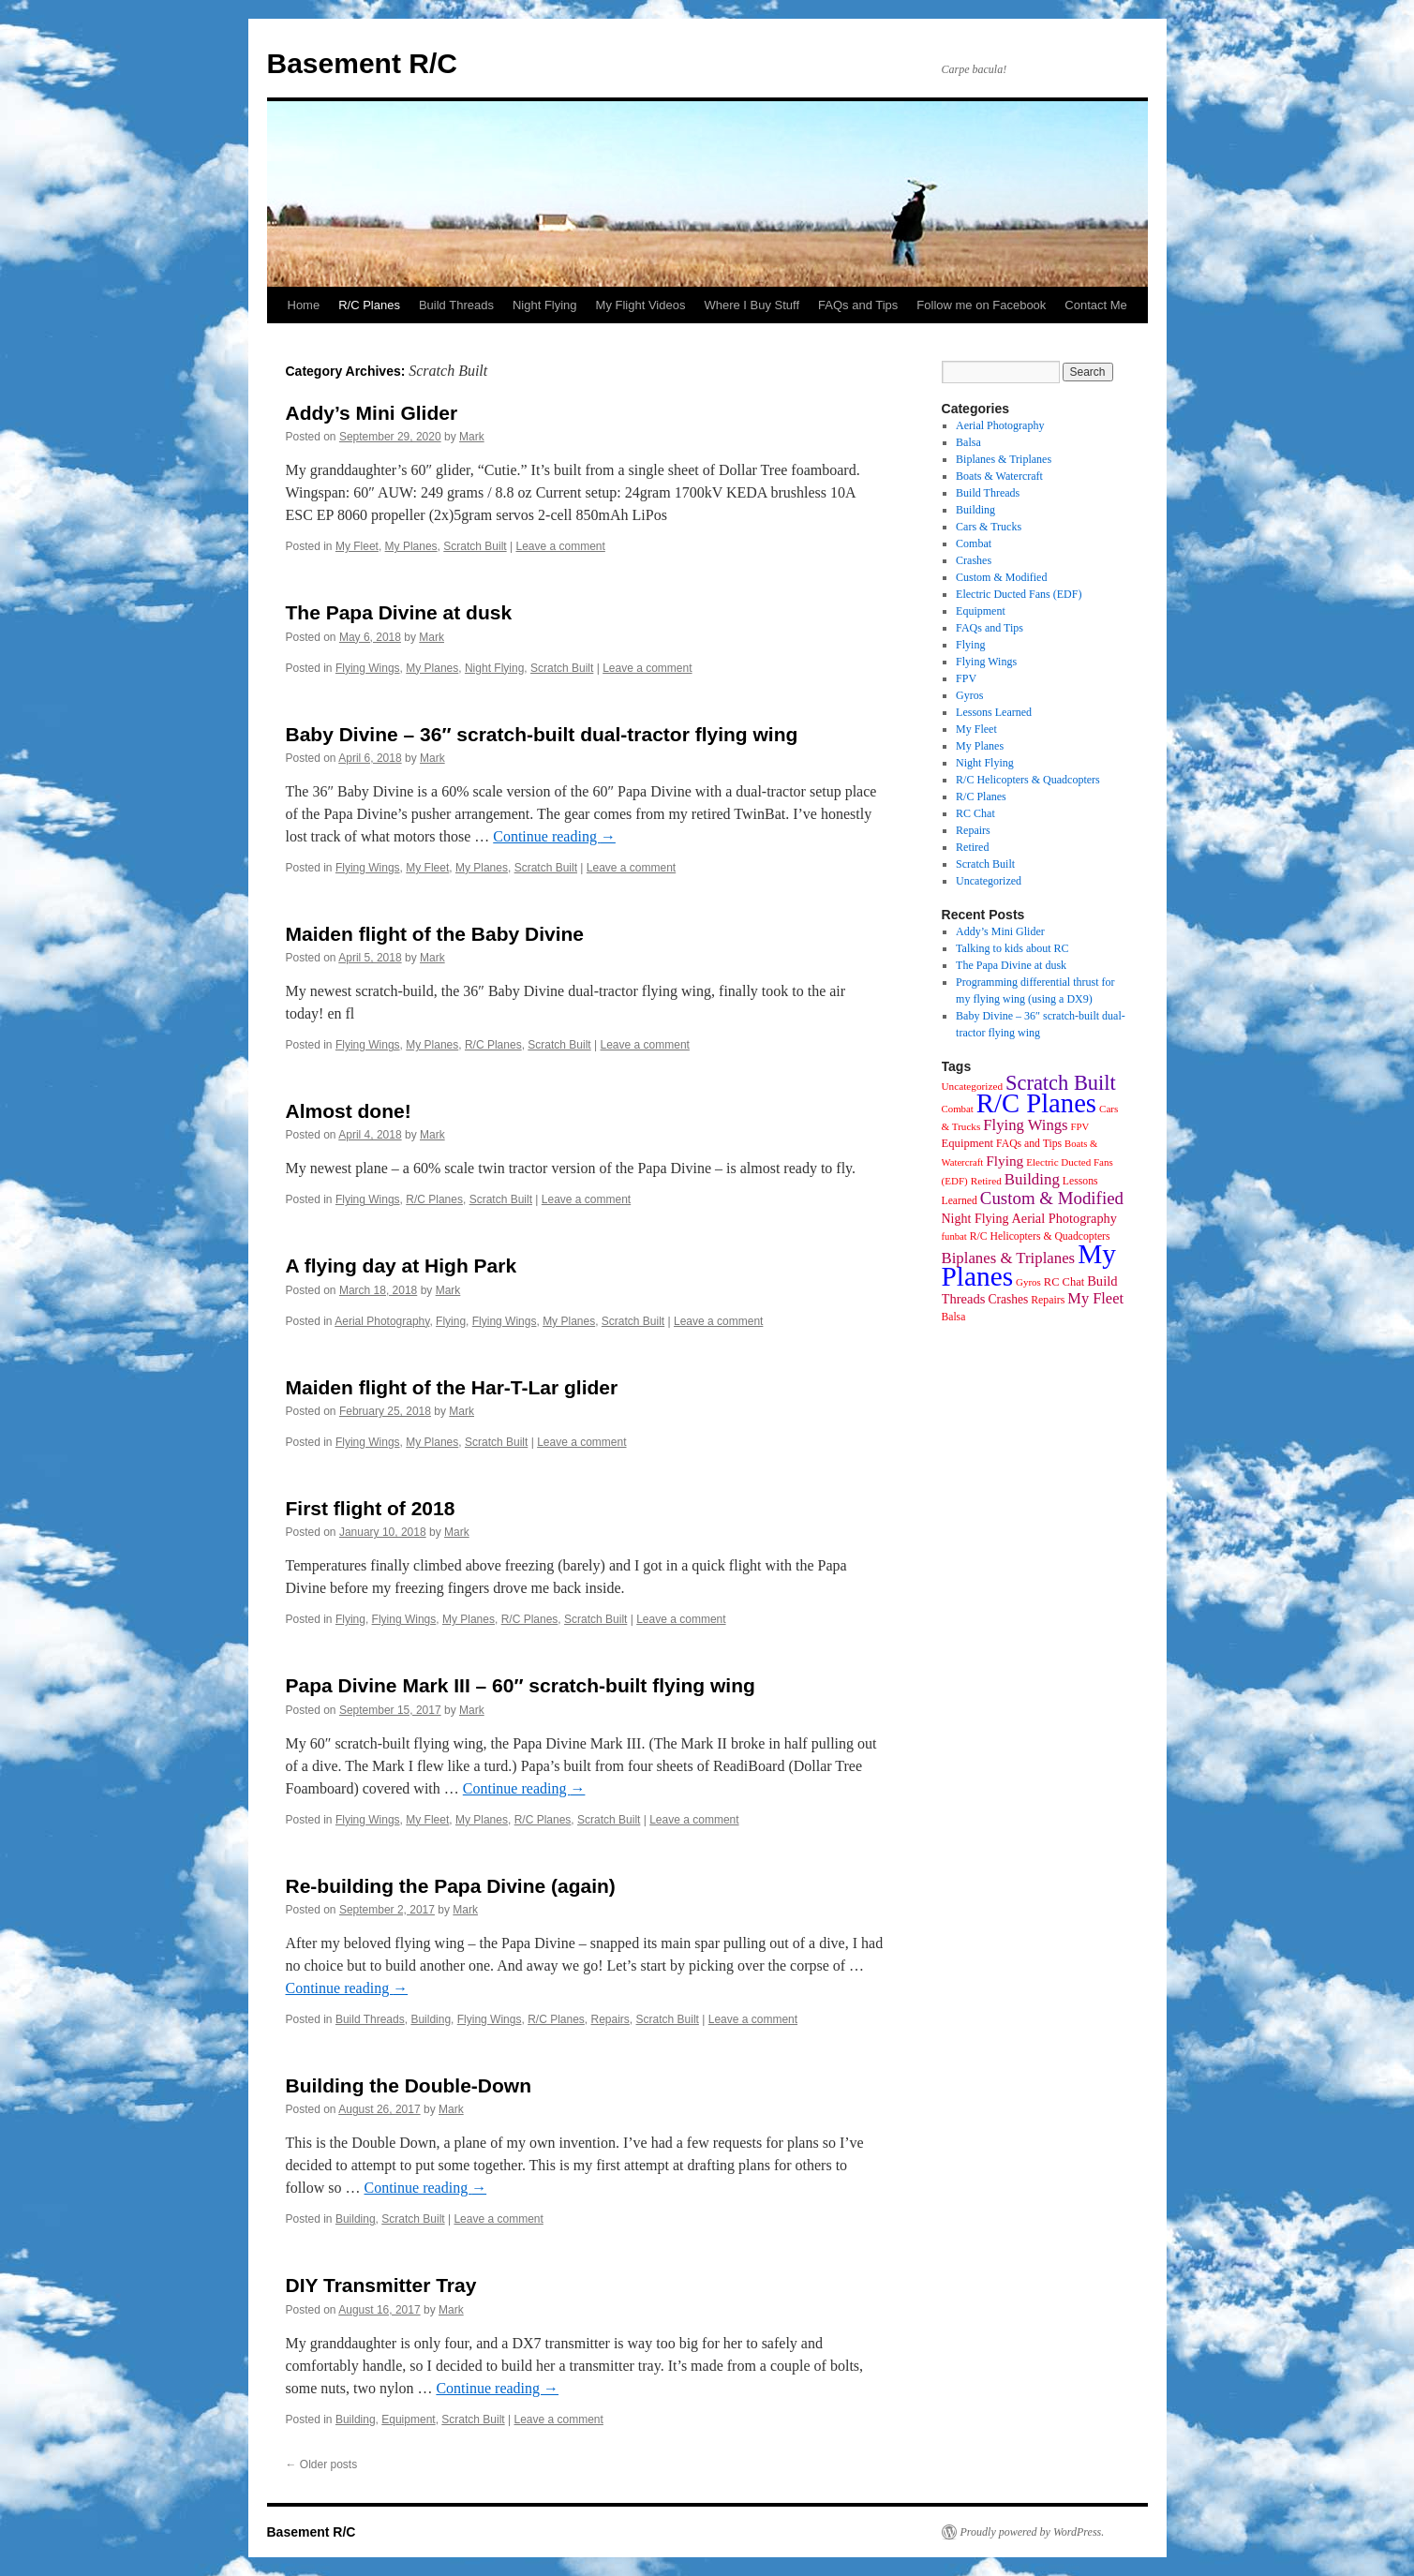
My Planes (411, 546)
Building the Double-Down (408, 2085)
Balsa (968, 442)
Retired (972, 847)
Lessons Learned (994, 712)
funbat (954, 1236)
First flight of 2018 (370, 1508)
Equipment (408, 2419)
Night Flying (545, 305)
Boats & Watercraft (999, 476)
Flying (451, 1321)
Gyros (969, 695)
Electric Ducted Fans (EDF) (1018, 594)
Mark (471, 436)
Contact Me (1095, 305)
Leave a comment (559, 546)
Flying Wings (367, 668)
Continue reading (554, 836)
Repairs (610, 2019)
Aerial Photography (382, 1321)
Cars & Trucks (988, 526)
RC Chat (975, 813)
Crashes (973, 560)
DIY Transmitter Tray (381, 2285)
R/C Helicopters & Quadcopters (1028, 779)
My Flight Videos (641, 305)
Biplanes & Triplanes (1003, 459)
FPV (966, 678)
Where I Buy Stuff (751, 305)
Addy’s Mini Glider (372, 413)
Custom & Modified (1001, 577)
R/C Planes (369, 305)
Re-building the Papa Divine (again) (451, 1886)
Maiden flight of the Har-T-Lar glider (452, 1387)
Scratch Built (474, 546)
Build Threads (456, 305)
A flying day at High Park (401, 1265)
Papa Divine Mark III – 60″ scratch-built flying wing (520, 1685)
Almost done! (348, 1111)
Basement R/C (362, 63)
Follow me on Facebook (981, 305)
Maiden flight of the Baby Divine (435, 934)
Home (304, 305)
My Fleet (357, 546)
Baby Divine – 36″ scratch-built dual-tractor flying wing (542, 734)
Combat (973, 543)
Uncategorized (988, 880)
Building (430, 2019)
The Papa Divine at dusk (399, 612)
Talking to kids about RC (1012, 948)
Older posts (322, 2464)
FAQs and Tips (858, 305)
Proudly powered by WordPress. (1032, 2532)
